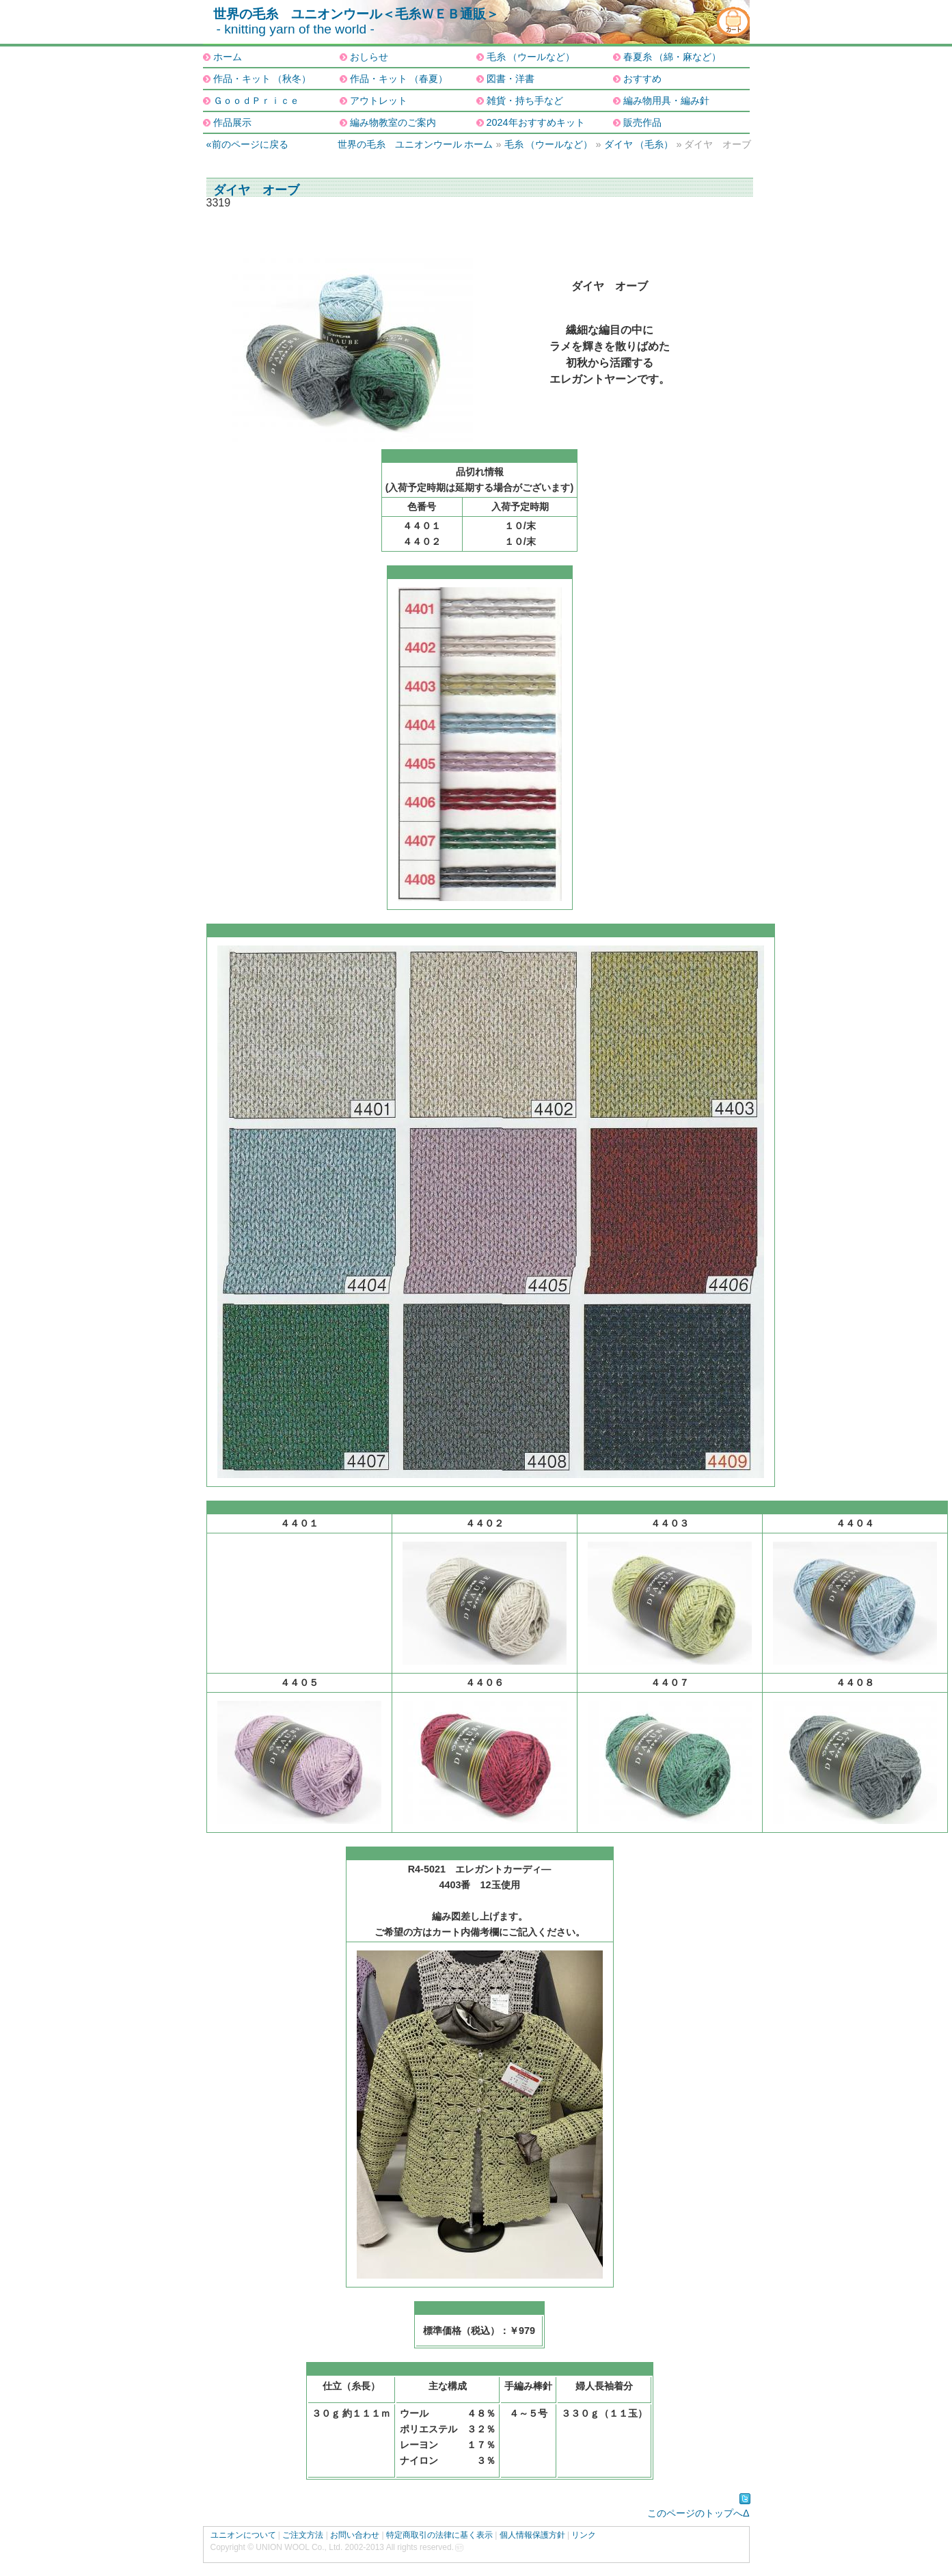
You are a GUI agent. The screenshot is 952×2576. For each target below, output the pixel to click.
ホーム (227, 56)
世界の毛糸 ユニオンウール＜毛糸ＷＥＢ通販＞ (356, 14)
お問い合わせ (354, 2535)
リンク (583, 2535)
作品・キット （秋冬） (262, 78)
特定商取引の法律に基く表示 (439, 2535)
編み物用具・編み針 (666, 100)
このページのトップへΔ (698, 2513)
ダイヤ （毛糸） (639, 144)
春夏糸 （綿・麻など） (672, 56)
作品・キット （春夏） (399, 78)
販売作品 (642, 122)
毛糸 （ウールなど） (531, 56)
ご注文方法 (302, 2535)
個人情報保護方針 (532, 2535)
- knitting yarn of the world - (296, 29)
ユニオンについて (243, 2535)
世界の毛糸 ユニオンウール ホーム (415, 144)
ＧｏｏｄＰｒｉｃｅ (256, 100)
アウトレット (378, 100)
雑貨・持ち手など (525, 100)
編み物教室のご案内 (393, 122)
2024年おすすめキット (536, 122)
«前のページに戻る (247, 144)
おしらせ (369, 56)
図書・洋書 (510, 78)
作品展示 (232, 122)
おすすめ (642, 78)
